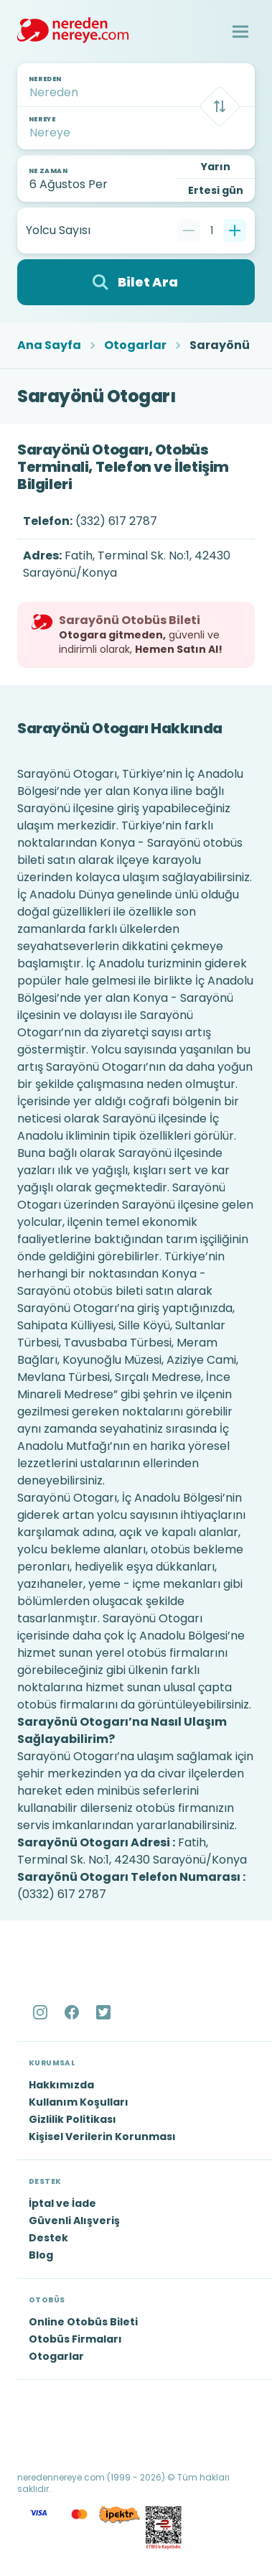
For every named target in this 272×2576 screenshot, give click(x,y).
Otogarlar (135, 345)
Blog (41, 2255)
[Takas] (219, 106)
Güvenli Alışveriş (74, 2220)
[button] (240, 31)
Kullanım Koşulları (78, 2102)
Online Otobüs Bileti (83, 2322)
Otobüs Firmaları (75, 2339)
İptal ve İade (62, 2203)
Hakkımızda (61, 2085)
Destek (48, 2238)
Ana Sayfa (49, 345)
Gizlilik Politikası (72, 2119)
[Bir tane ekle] (234, 230)
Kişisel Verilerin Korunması (102, 2136)
